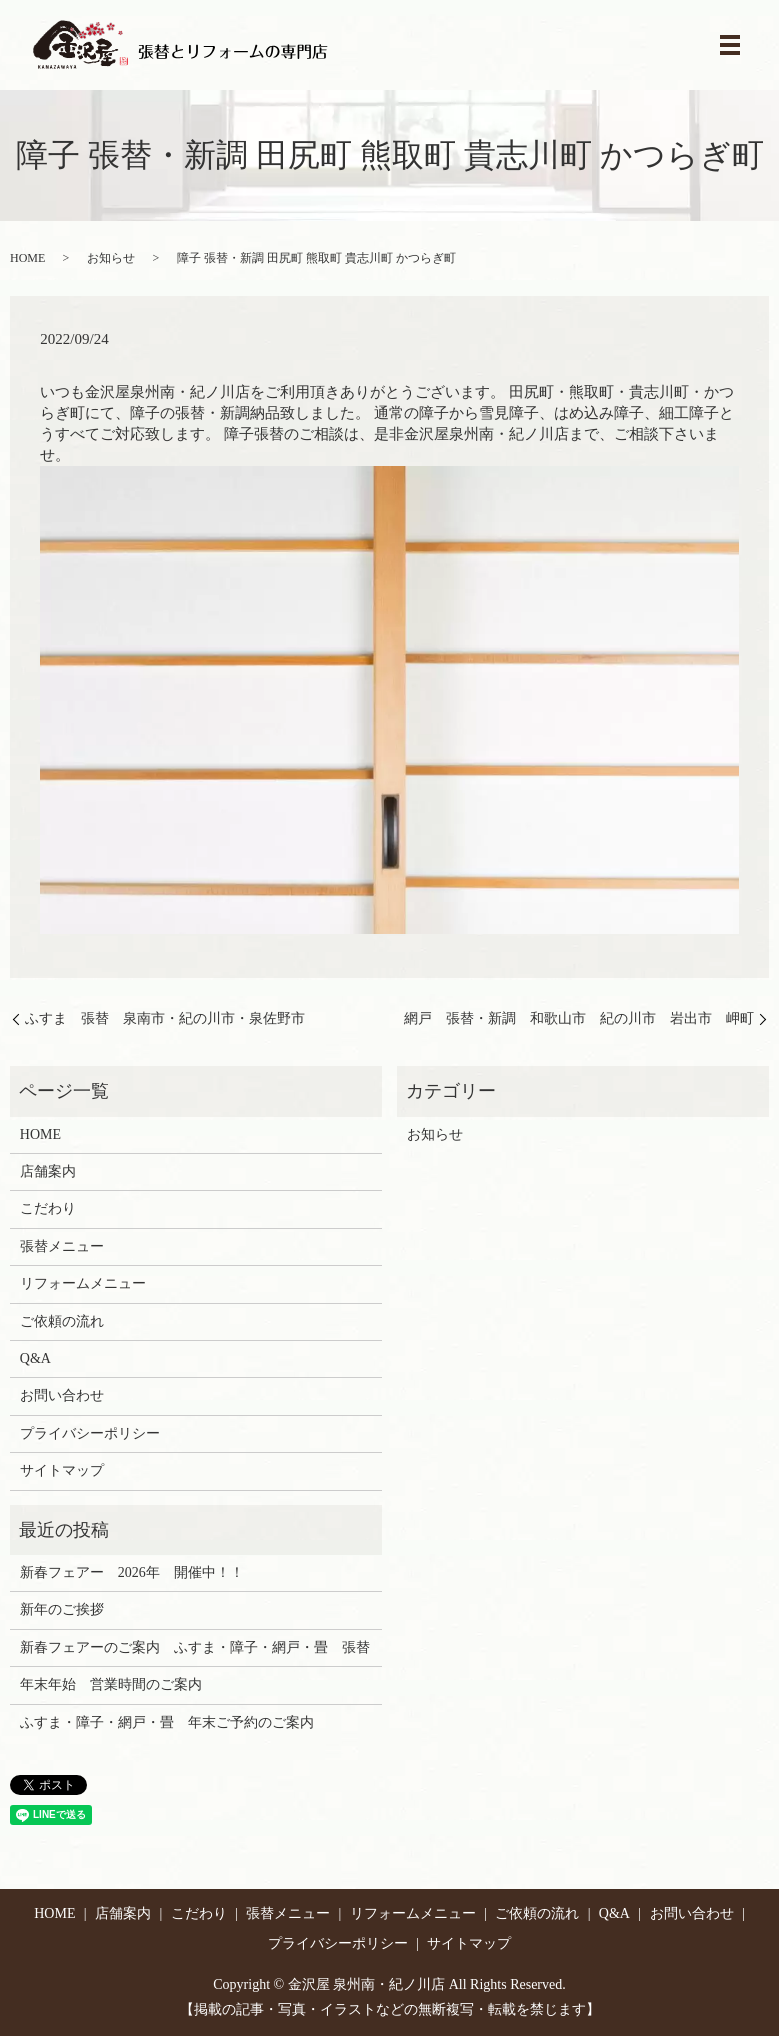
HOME (27, 258)
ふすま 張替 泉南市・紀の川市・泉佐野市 (165, 1018)
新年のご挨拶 (62, 1609)
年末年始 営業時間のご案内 (111, 1684)
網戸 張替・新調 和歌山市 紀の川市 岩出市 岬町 (579, 1018)
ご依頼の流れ (62, 1321)
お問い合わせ (62, 1395)
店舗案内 (48, 1171)
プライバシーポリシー (90, 1433)
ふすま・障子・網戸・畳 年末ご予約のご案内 (167, 1722)
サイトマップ (62, 1470)
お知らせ (111, 258)
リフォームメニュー (83, 1283)
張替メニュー (62, 1246)
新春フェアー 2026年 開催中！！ (132, 1572)
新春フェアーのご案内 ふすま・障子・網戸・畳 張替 (195, 1647)
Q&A (35, 1358)
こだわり (48, 1208)
